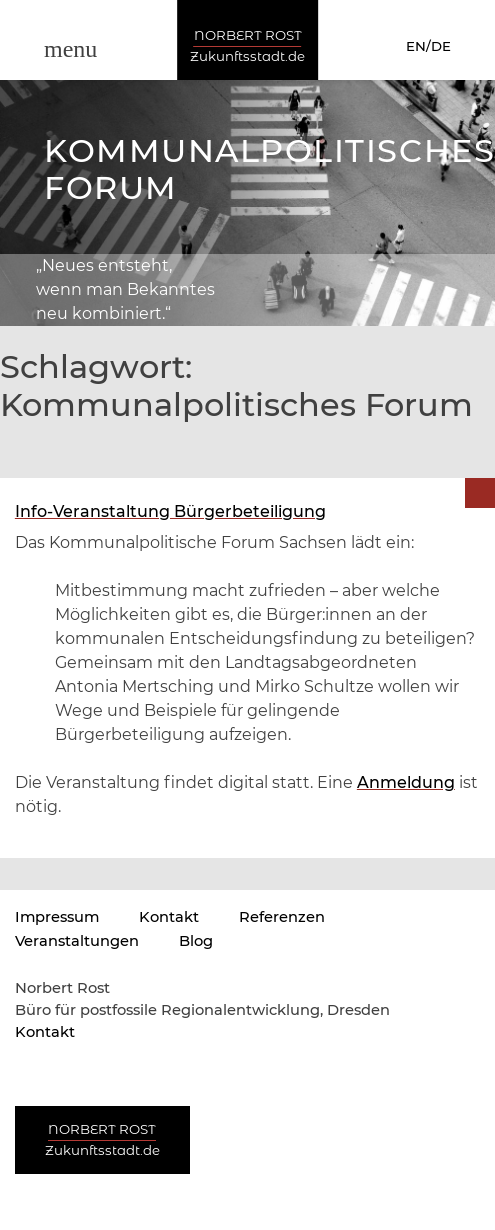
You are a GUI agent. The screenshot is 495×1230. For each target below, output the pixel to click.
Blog (196, 941)
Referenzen (282, 917)
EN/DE (428, 46)
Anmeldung (406, 782)
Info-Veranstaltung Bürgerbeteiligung (170, 511)
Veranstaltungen (77, 941)
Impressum (57, 917)
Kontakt (169, 917)
